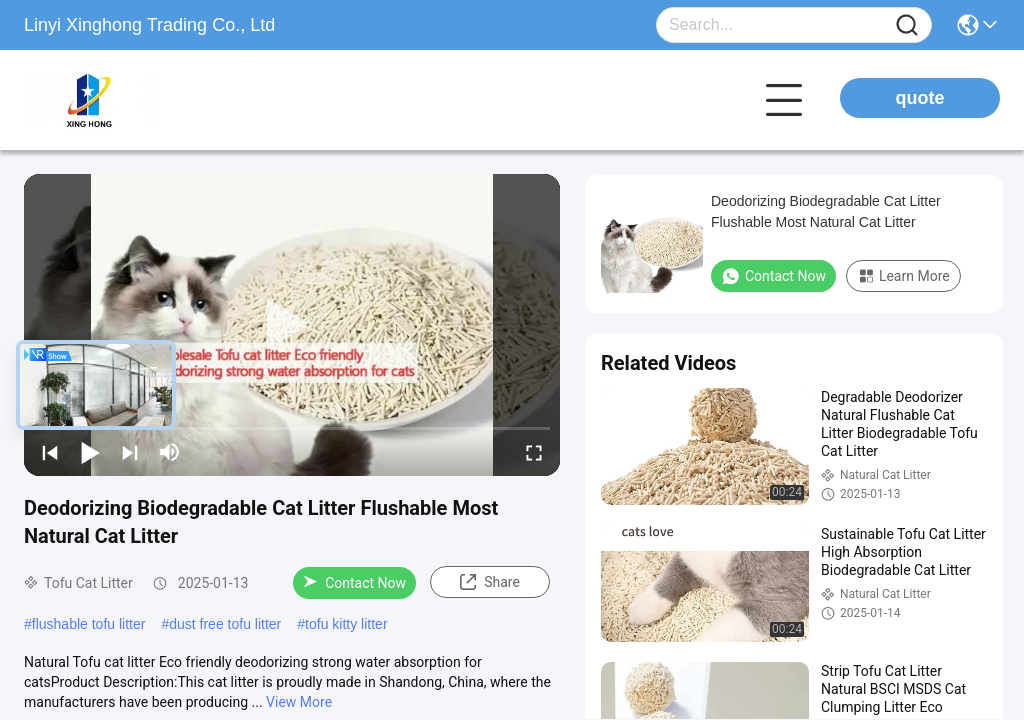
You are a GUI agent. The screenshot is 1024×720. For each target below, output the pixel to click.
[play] (292, 325)
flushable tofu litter (89, 624)
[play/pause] (90, 452)
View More (299, 702)
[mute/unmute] (170, 452)
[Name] (907, 25)
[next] (130, 452)
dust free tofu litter (225, 624)
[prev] (50, 452)
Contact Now (354, 583)
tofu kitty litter (346, 624)
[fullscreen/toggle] (534, 452)
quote (920, 98)
